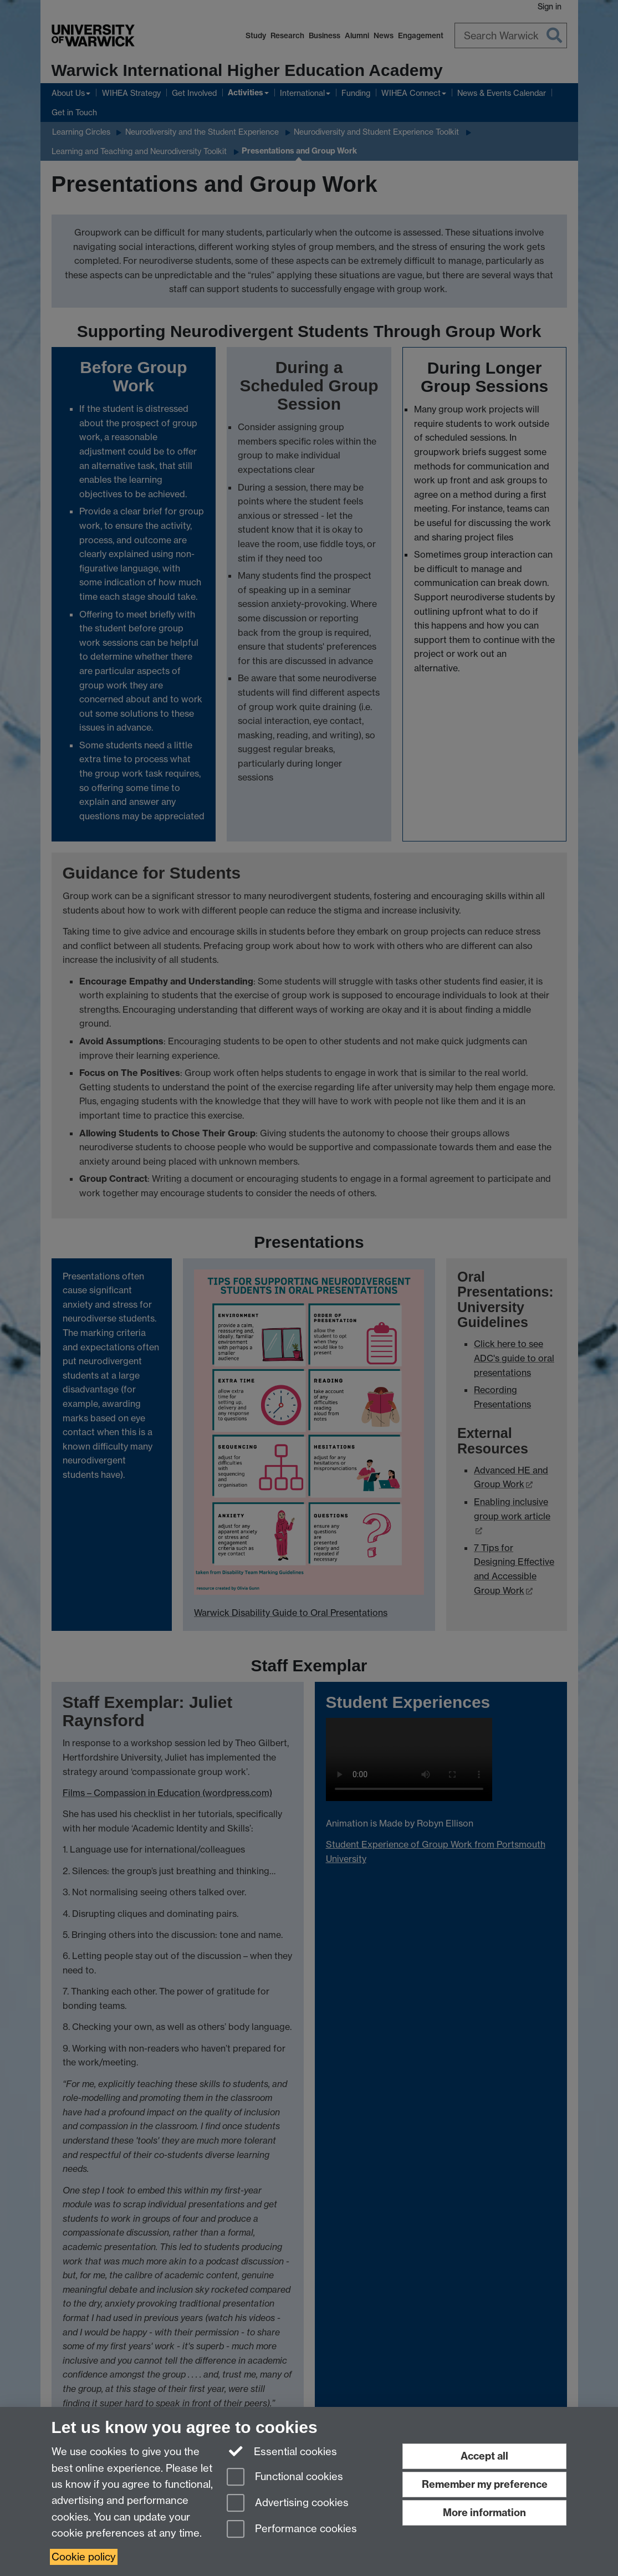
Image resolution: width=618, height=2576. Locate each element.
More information (484, 2512)
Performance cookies (292, 2529)
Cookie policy (84, 2557)
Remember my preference (485, 2484)
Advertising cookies (288, 2503)
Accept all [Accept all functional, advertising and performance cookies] (484, 2456)
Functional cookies (285, 2477)
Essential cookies (282, 2451)
